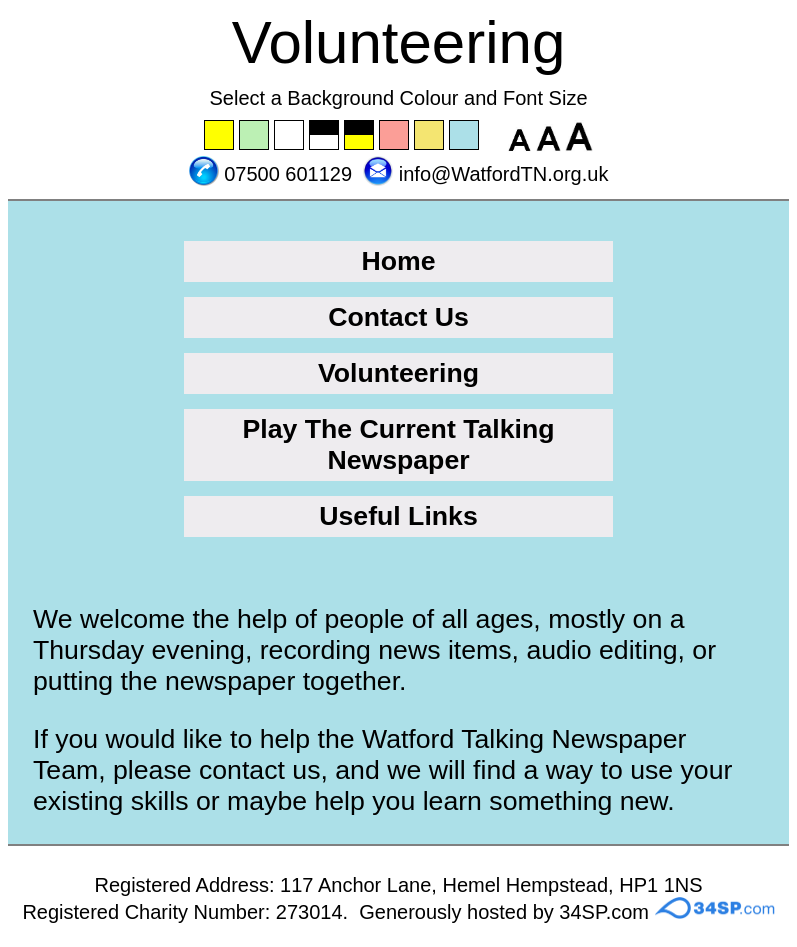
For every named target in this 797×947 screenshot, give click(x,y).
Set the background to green (255, 136)
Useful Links (398, 516)
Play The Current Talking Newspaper (398, 444)
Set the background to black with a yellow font (360, 136)
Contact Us (398, 317)
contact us (260, 770)
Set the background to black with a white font (325, 136)
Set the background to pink (395, 136)
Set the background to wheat (430, 136)
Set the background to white (290, 136)
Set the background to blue (465, 136)
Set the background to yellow (220, 136)
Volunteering (398, 373)
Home (398, 261)
